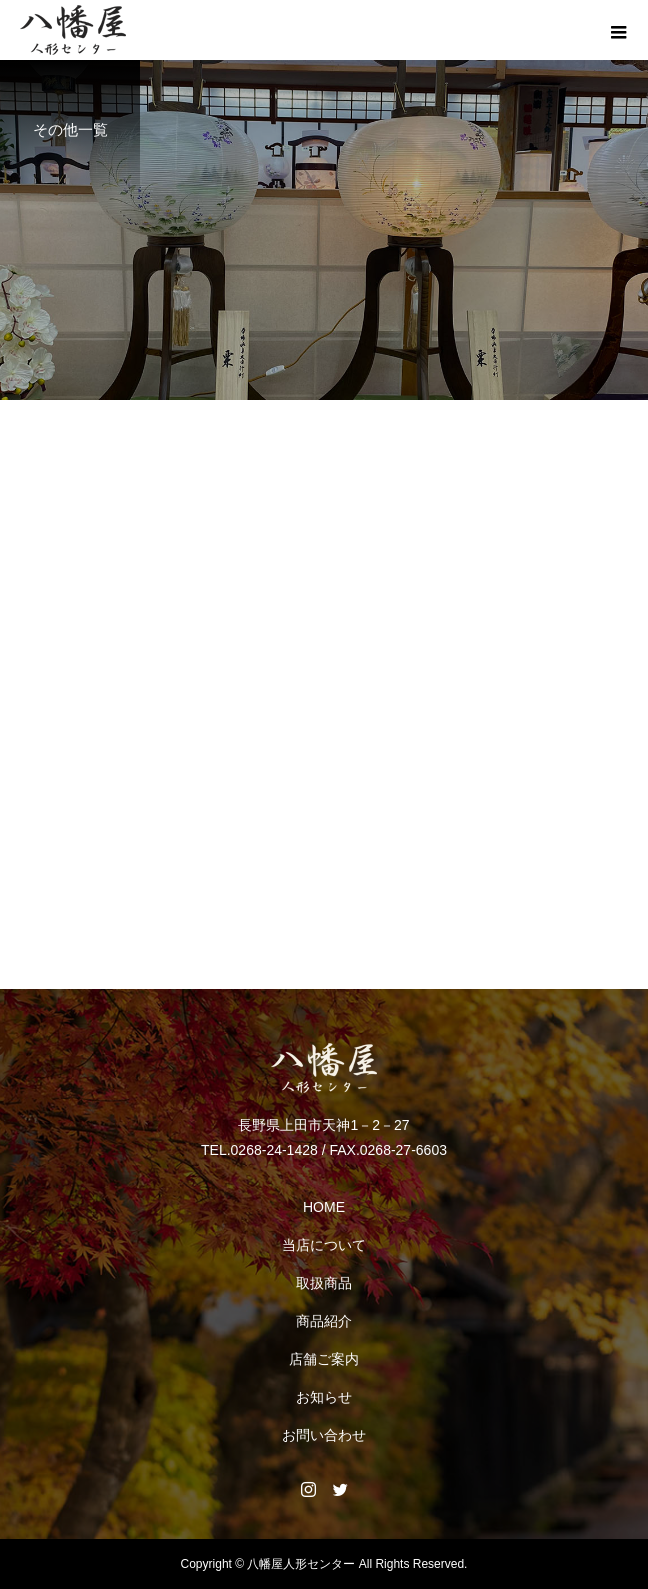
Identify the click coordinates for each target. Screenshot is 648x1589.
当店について (324, 1245)
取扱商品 (324, 1283)
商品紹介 (324, 1321)
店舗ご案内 (324, 1359)
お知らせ (324, 1397)
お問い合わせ (324, 1435)
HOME (324, 1207)
